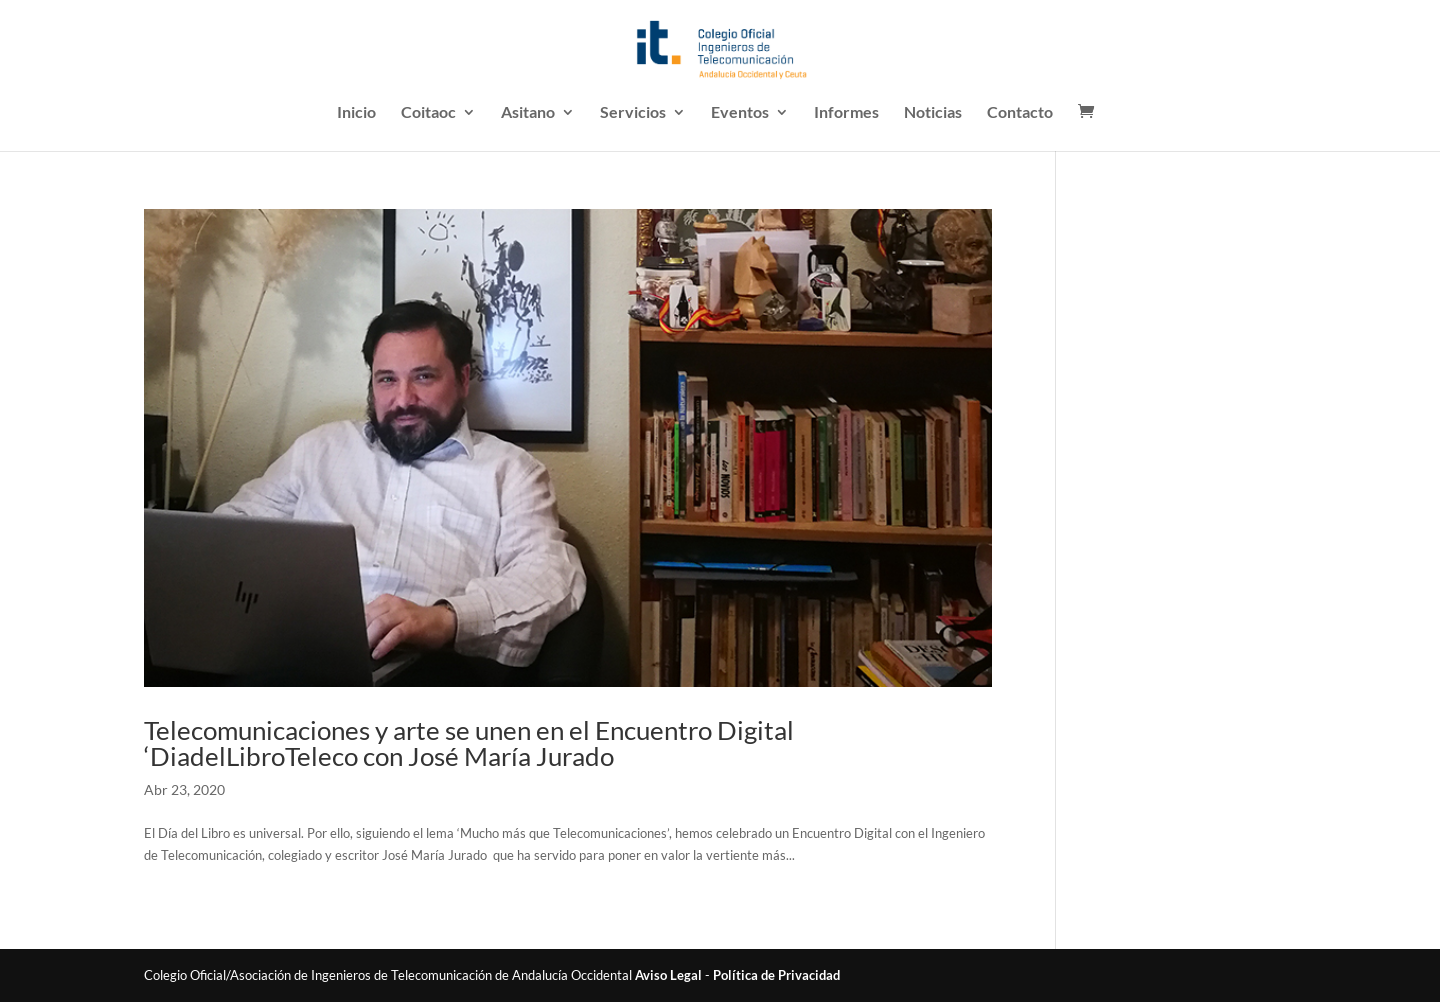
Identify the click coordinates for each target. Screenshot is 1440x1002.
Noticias (933, 113)
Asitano (528, 113)
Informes (846, 113)
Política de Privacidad (776, 975)
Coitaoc (428, 113)
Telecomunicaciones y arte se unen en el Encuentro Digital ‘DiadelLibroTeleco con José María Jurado (469, 743)
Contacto (1020, 113)
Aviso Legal (668, 975)
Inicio (356, 113)
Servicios (633, 113)
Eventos (740, 113)
